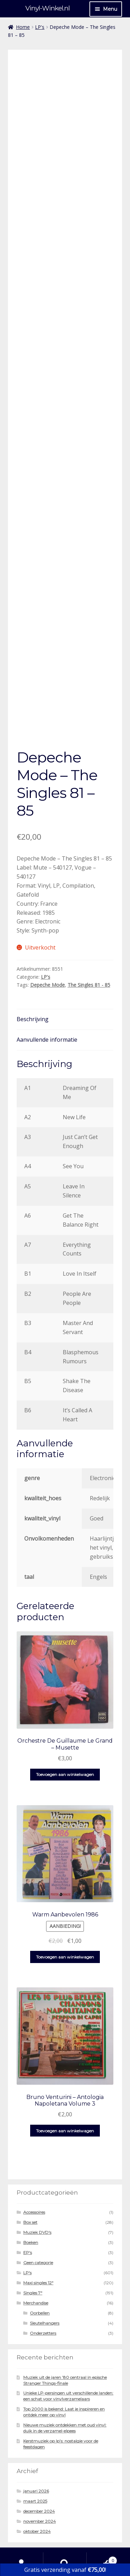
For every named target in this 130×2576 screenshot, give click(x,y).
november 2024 (39, 2473)
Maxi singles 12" (38, 2234)
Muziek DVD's (37, 2184)
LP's (39, 27)
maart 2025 (35, 2452)
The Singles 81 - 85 (89, 936)
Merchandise (35, 2255)
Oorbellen (40, 2265)
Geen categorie (38, 2214)
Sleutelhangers (44, 2275)
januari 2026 (36, 2442)
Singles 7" (32, 2244)
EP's (27, 2204)
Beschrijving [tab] (33, 971)
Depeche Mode (47, 936)
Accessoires (34, 2164)
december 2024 (39, 2462)
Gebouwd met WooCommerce (46, 2536)
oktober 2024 (37, 2483)
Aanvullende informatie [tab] (47, 991)
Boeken (30, 2194)
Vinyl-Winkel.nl (47, 8)
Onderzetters (43, 2285)
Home (23, 27)
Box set (30, 2174)
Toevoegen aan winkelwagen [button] (65, 1726)
